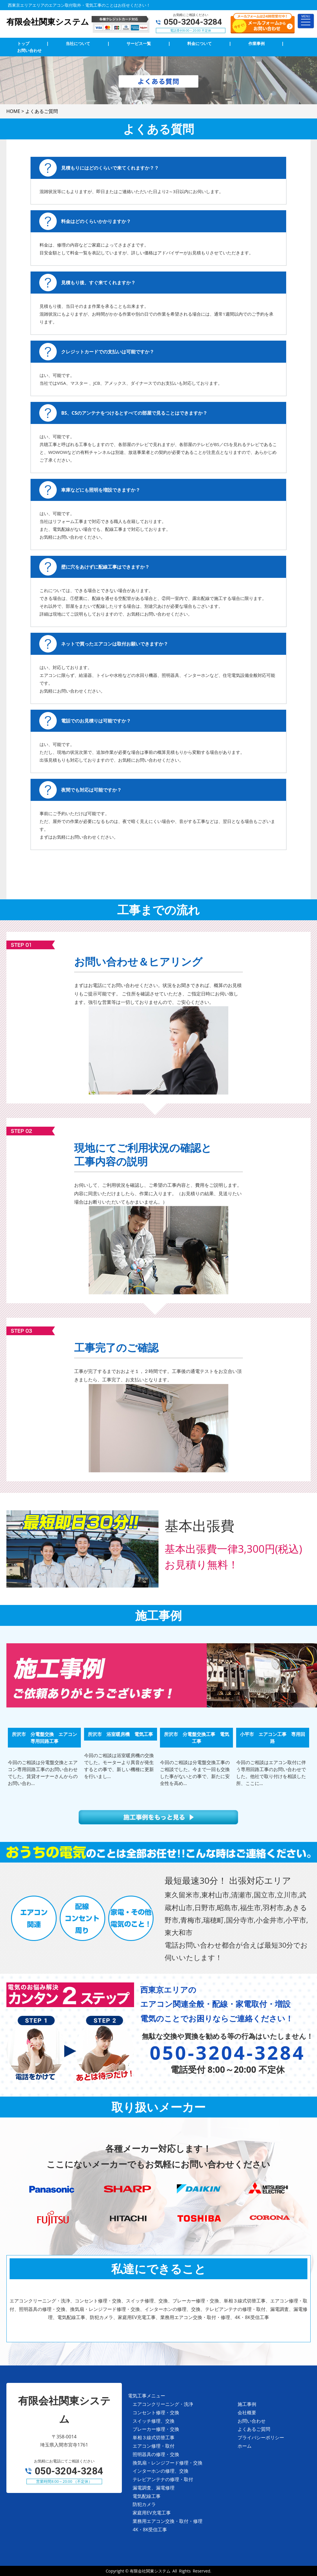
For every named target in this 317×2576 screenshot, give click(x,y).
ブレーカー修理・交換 (156, 2429)
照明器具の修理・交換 (156, 2454)
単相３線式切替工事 (153, 2437)
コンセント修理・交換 (156, 2412)
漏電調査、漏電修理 (153, 2488)
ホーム (245, 2446)
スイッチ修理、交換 (153, 2421)
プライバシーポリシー (261, 2437)
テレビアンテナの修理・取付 (163, 2479)
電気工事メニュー (146, 2395)
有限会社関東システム (150, 2571)
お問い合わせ (252, 2421)
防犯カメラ (144, 2504)
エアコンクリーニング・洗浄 (163, 2404)
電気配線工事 (147, 2496)
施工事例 (247, 2404)
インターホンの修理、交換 (160, 2471)
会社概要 (247, 2412)
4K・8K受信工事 (150, 2529)
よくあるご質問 (254, 2429)
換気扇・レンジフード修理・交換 (167, 2463)
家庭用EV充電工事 (151, 2513)
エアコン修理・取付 (153, 2446)
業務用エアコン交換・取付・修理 (167, 2521)
